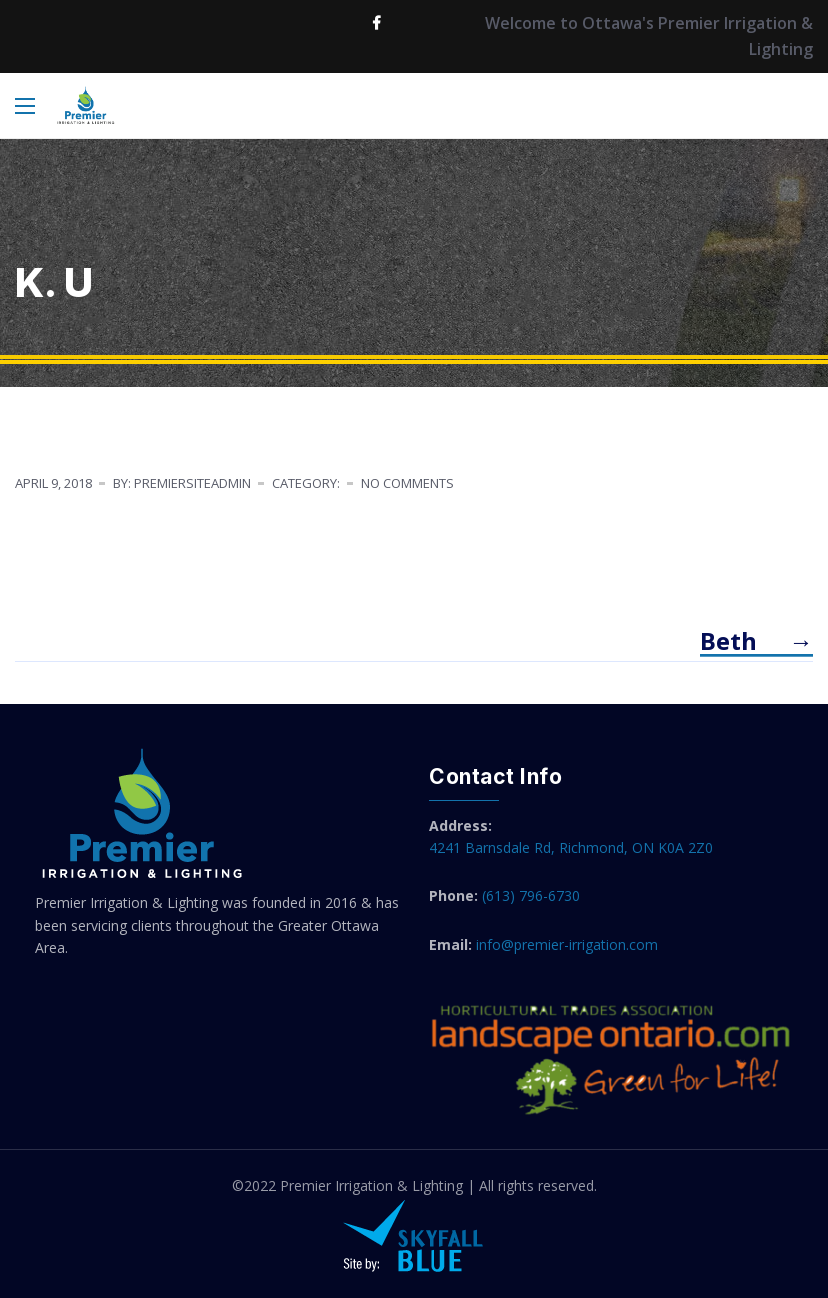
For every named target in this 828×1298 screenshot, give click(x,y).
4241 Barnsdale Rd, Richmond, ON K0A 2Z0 (571, 847)
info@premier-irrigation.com (567, 944)
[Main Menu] (25, 106)
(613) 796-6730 (531, 895)
